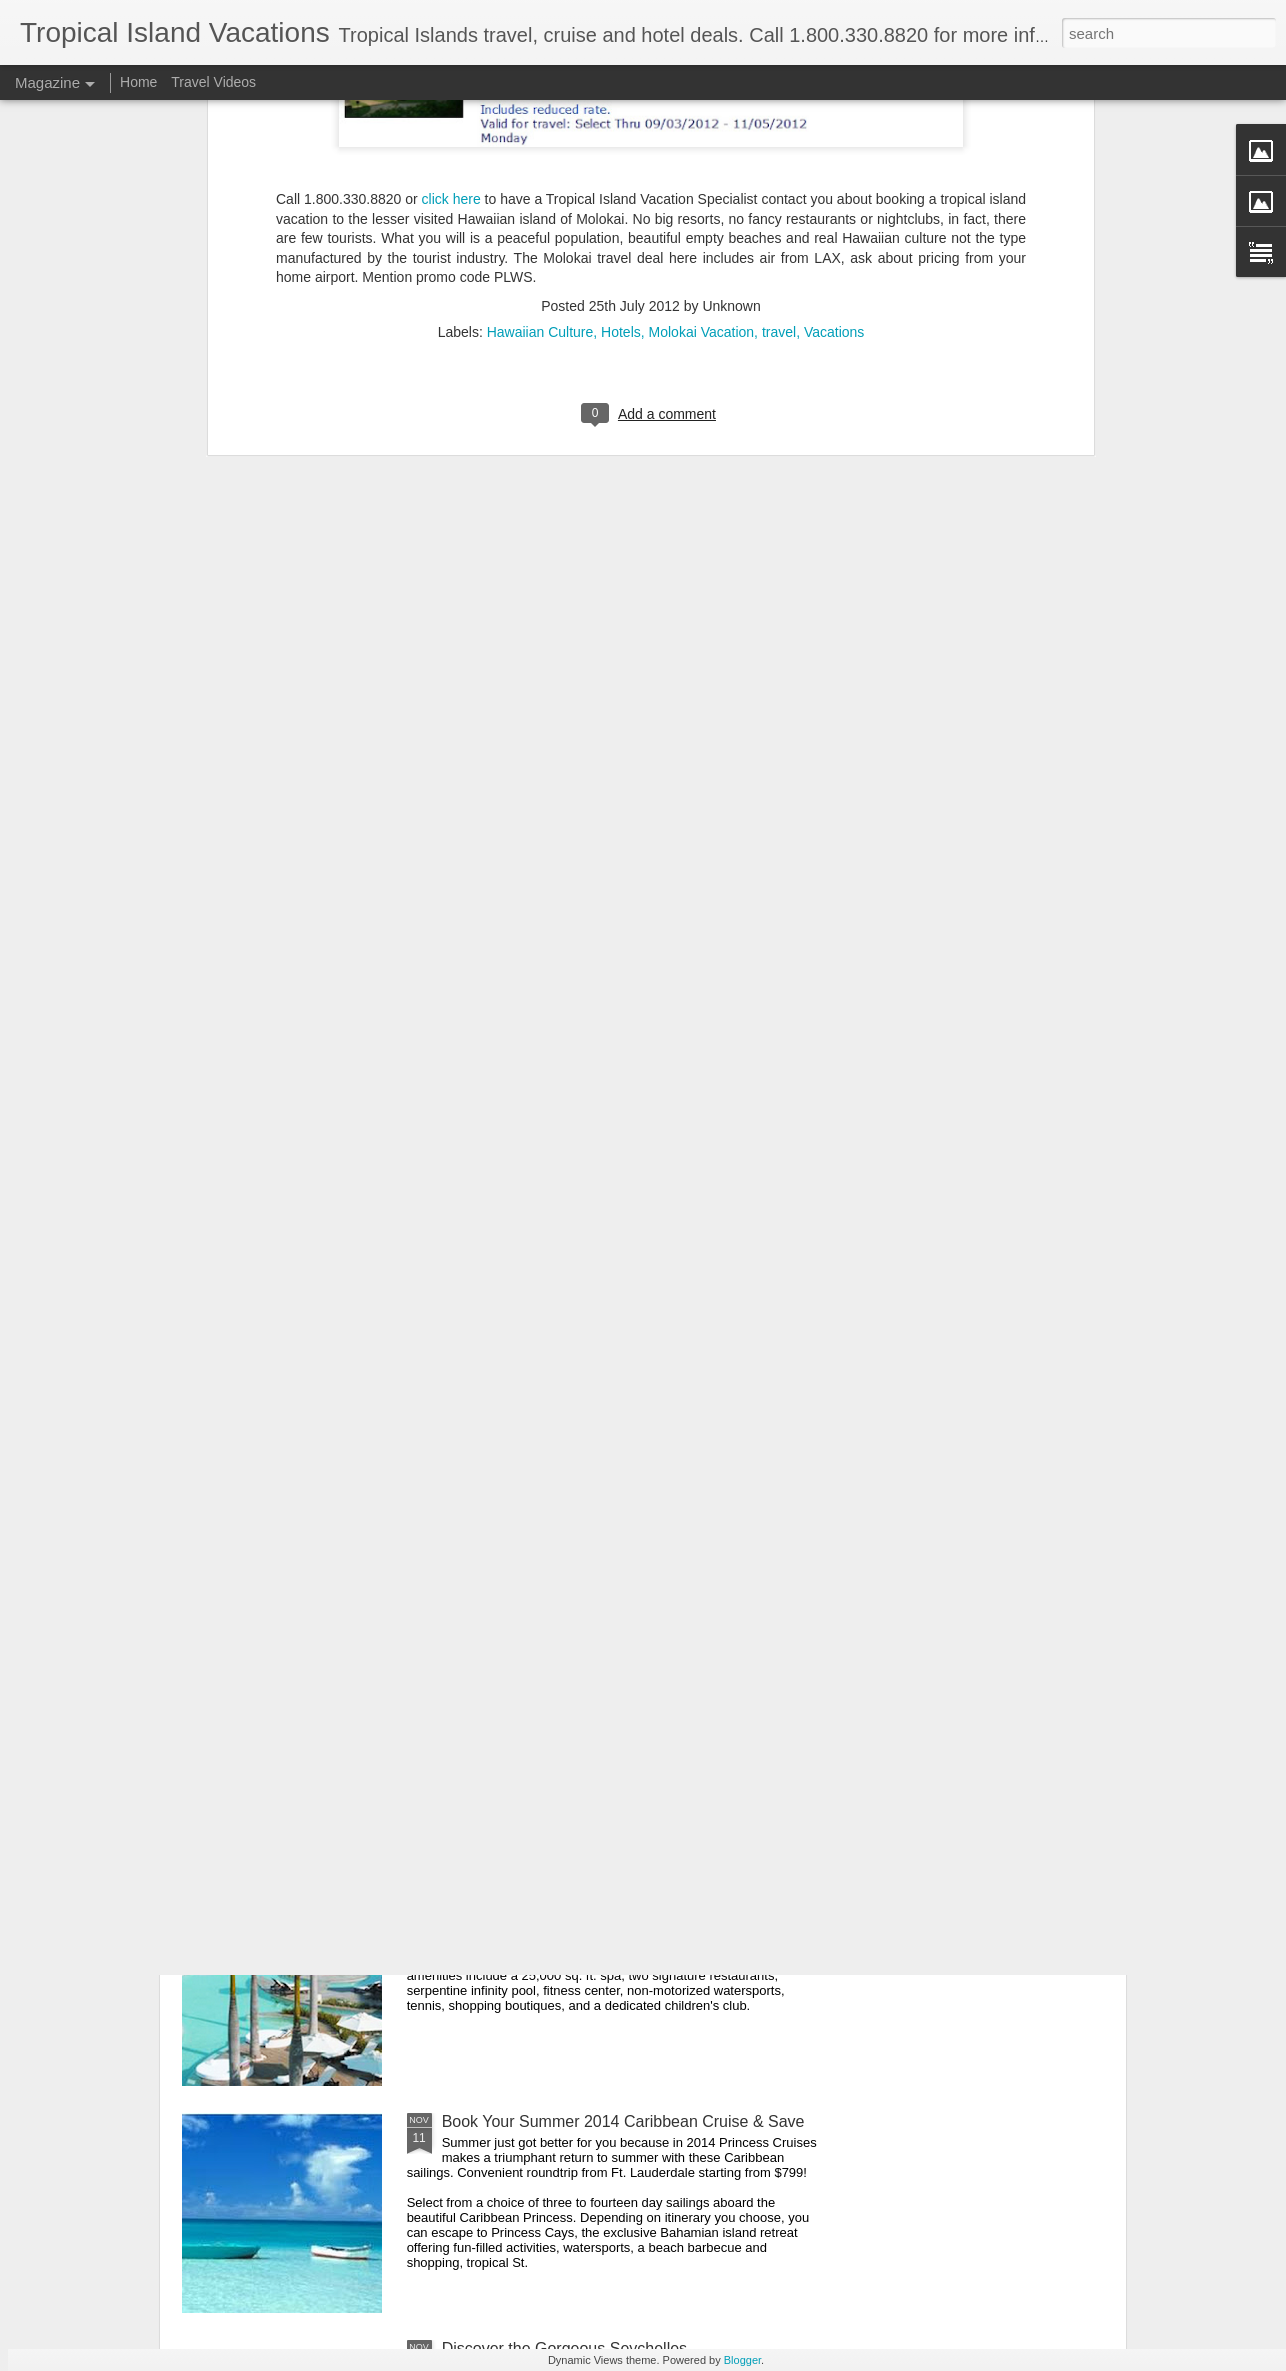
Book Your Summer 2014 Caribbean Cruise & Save (623, 2121)
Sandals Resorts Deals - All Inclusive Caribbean (611, 1440)
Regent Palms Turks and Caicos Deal (575, 1894)
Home (138, 82)
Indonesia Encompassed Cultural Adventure (597, 1667)
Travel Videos (213, 82)
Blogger (742, 2360)
